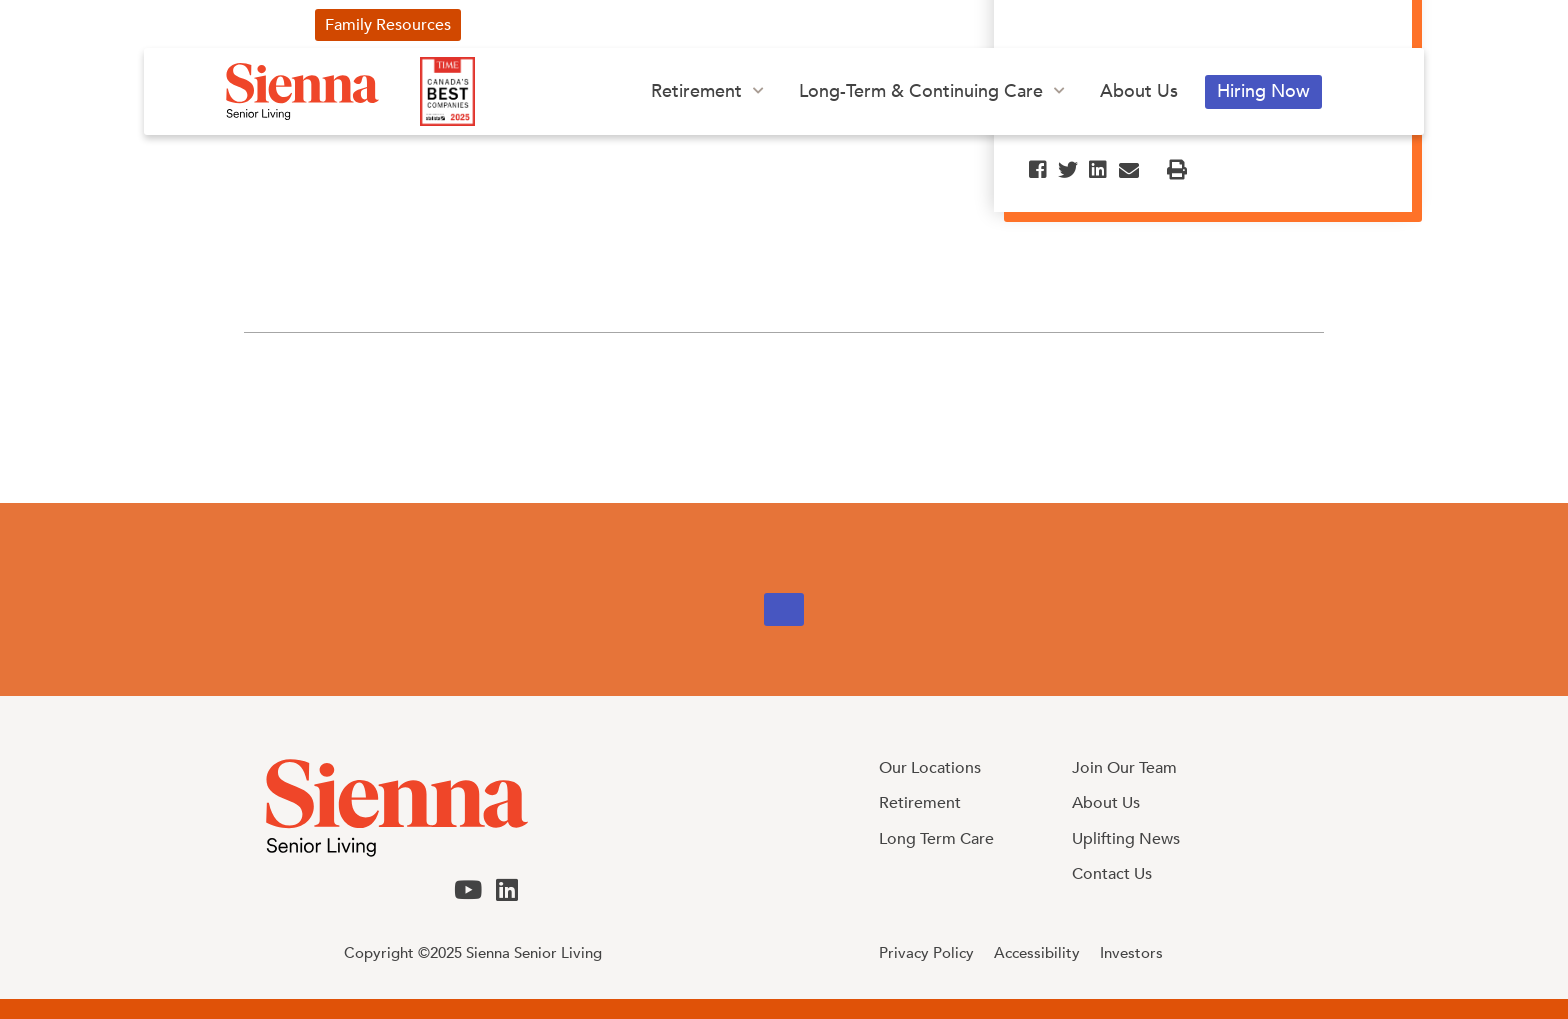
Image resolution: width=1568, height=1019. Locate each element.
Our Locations (930, 768)
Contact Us (1047, 25)
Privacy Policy (926, 953)
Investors (934, 25)
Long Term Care (936, 839)
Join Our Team (1124, 768)
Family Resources (388, 25)
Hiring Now (1263, 91)
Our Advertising (697, 25)
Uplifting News (545, 25)
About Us (1139, 91)
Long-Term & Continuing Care (921, 91)
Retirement (696, 91)
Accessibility (1037, 953)
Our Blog (828, 25)
